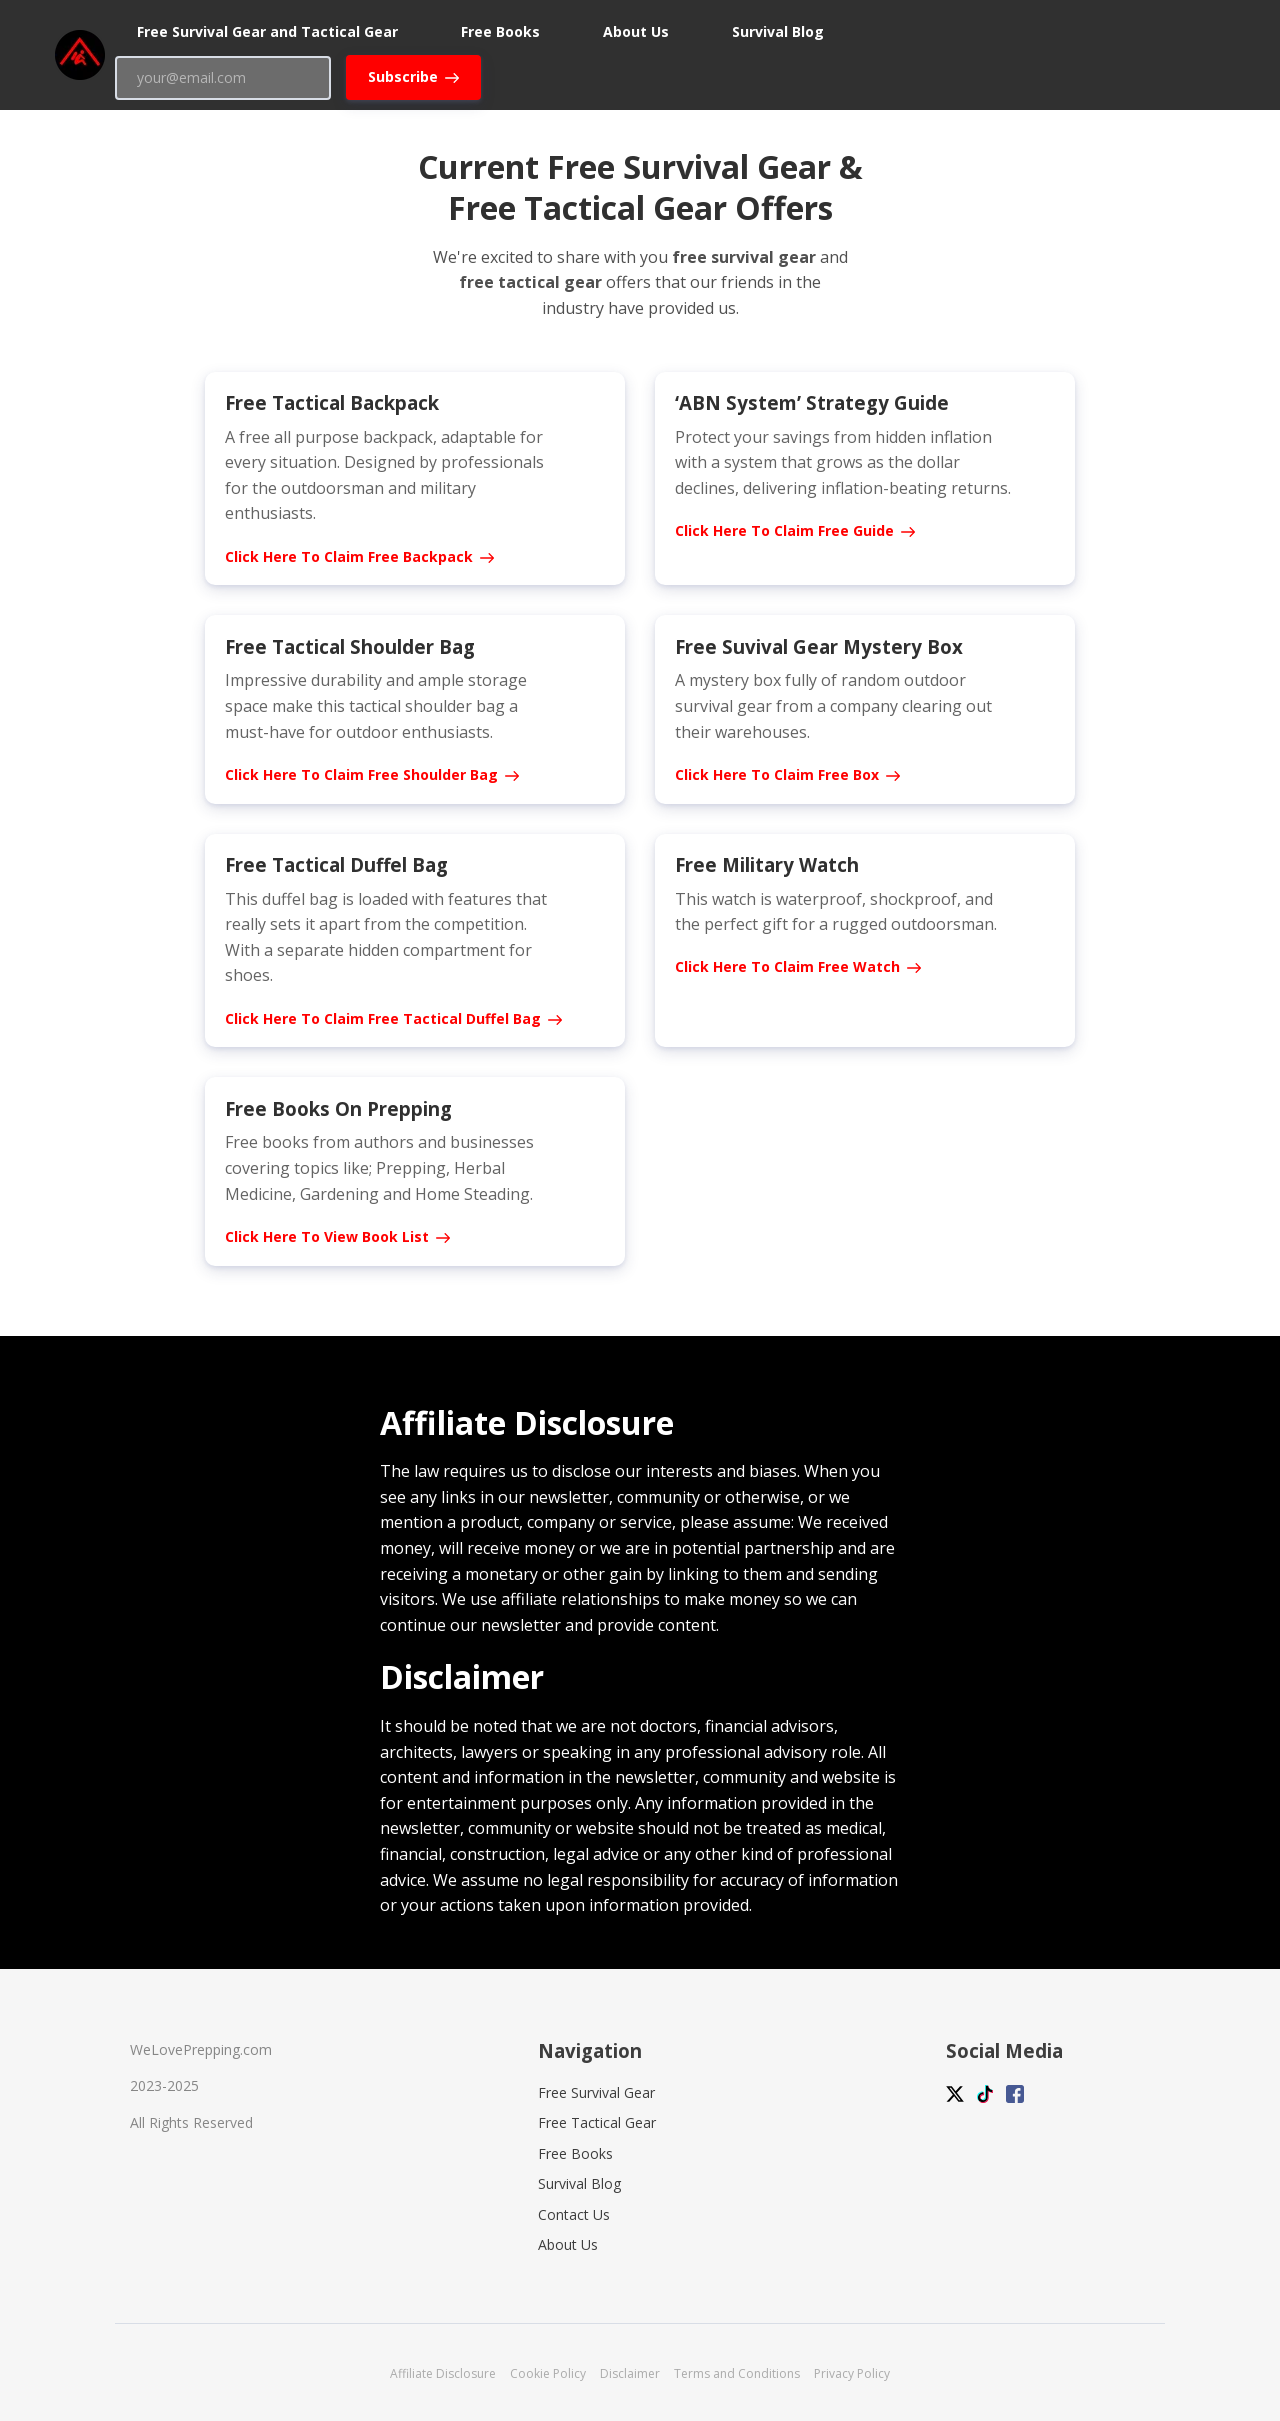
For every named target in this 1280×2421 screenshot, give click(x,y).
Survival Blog (579, 2183)
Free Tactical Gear (597, 2122)
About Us (568, 2244)
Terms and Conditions (737, 2373)
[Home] (85, 55)
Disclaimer (630, 2373)
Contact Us (574, 2214)
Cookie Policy (548, 2373)
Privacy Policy (852, 2373)
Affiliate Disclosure (443, 2373)
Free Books (575, 2153)
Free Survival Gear (596, 2092)
